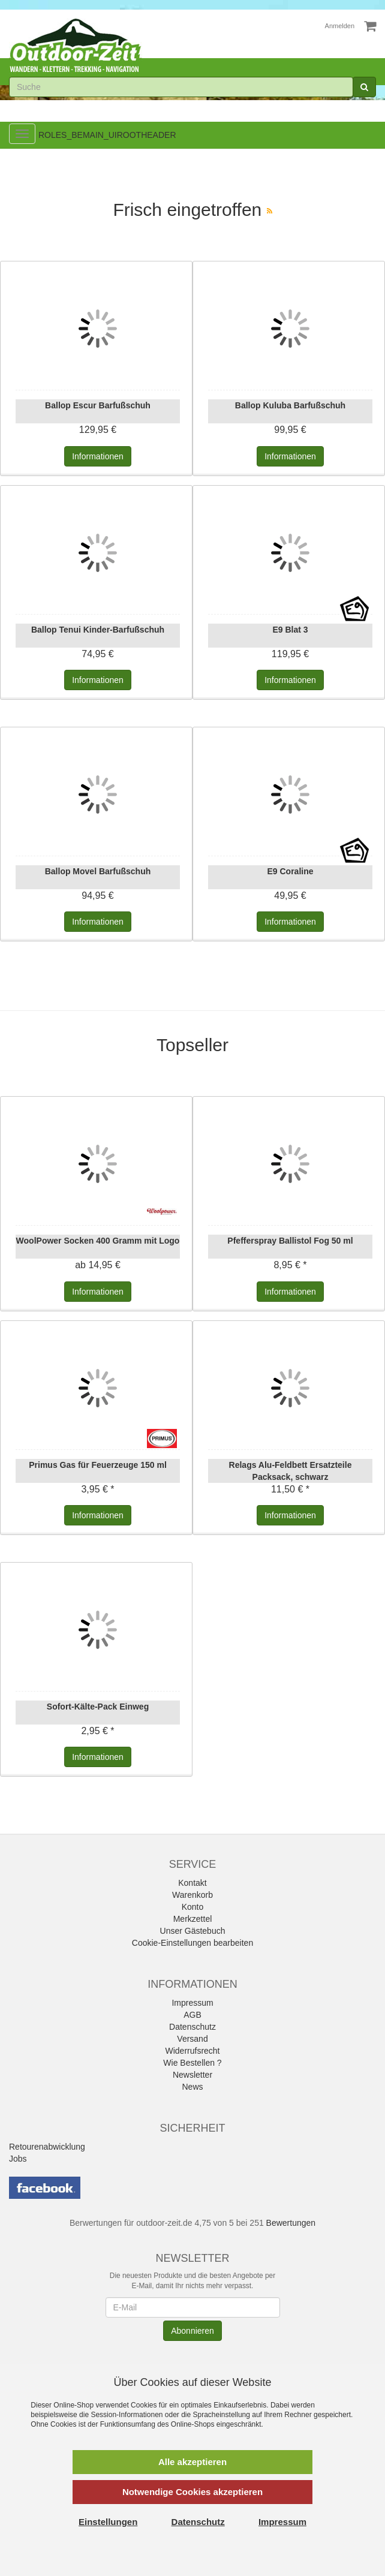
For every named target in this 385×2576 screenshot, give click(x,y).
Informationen (98, 456)
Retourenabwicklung (47, 2146)
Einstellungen (108, 2522)
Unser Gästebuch (192, 1931)
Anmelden (340, 25)
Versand (192, 2039)
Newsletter (192, 2075)
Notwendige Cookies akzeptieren (192, 2492)
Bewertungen (291, 2223)
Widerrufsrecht (192, 2051)
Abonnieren (192, 2331)
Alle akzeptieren (192, 2462)
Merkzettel (192, 1919)
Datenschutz (192, 2027)
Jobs (18, 2158)
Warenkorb (192, 1895)
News (192, 2087)
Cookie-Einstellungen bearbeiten (192, 1943)
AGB (192, 2015)
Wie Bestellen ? (192, 2063)
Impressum (192, 2003)
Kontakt (192, 1883)
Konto (193, 1907)
